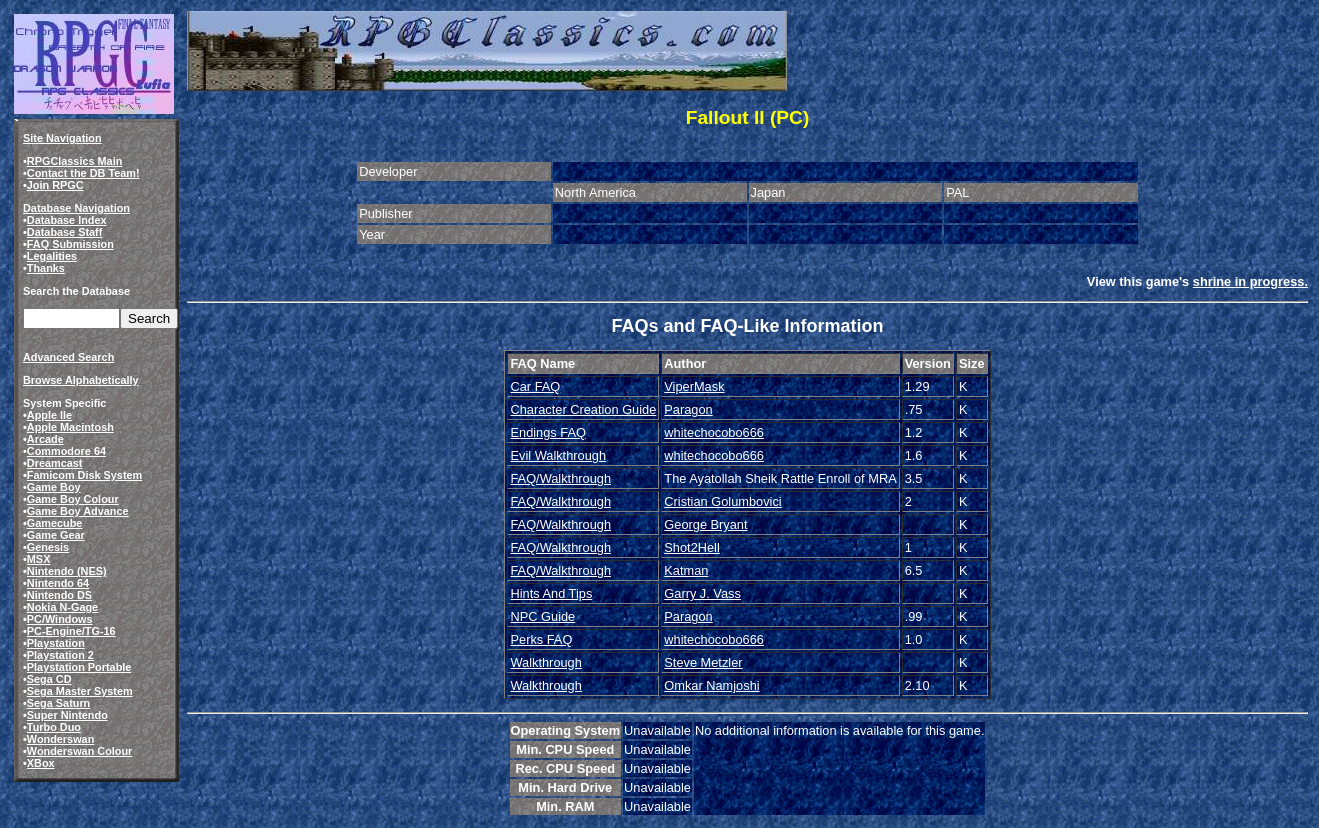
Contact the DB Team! (83, 173)
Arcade (45, 439)
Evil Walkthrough (558, 455)
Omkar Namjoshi (711, 685)
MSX (39, 559)
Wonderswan (60, 739)
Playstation (56, 643)
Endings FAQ (547, 432)
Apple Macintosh (70, 427)
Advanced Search (68, 357)
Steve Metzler (703, 662)
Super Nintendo (67, 715)
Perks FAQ (541, 639)
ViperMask (694, 386)
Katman (686, 570)
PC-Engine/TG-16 (71, 631)
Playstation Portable (79, 667)
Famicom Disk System (84, 475)
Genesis (48, 547)
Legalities (52, 256)
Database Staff (65, 232)
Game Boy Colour (73, 499)
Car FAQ (535, 386)
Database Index (67, 220)
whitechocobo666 (714, 432)
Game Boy (54, 487)
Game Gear (56, 535)
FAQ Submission (70, 244)
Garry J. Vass (702, 593)
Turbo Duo (54, 727)
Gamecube (55, 523)
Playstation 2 (60, 655)
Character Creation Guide (583, 409)
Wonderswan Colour (80, 751)
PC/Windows (60, 619)
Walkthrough (545, 662)
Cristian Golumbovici (722, 501)
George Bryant (705, 524)
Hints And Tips (551, 593)
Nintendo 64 (58, 583)
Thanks (46, 268)
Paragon (688, 409)
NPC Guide (542, 616)
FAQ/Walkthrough (560, 478)
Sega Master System (80, 691)
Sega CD (49, 679)
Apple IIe (49, 415)
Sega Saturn (58, 703)
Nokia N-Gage (62, 607)
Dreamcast (55, 463)
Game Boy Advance (78, 511)
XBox (41, 763)
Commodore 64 (66, 451)
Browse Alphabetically (81, 380)
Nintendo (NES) (67, 571)
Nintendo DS (59, 595)
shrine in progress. (1250, 281)
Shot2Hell (692, 547)
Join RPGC (55, 185)
